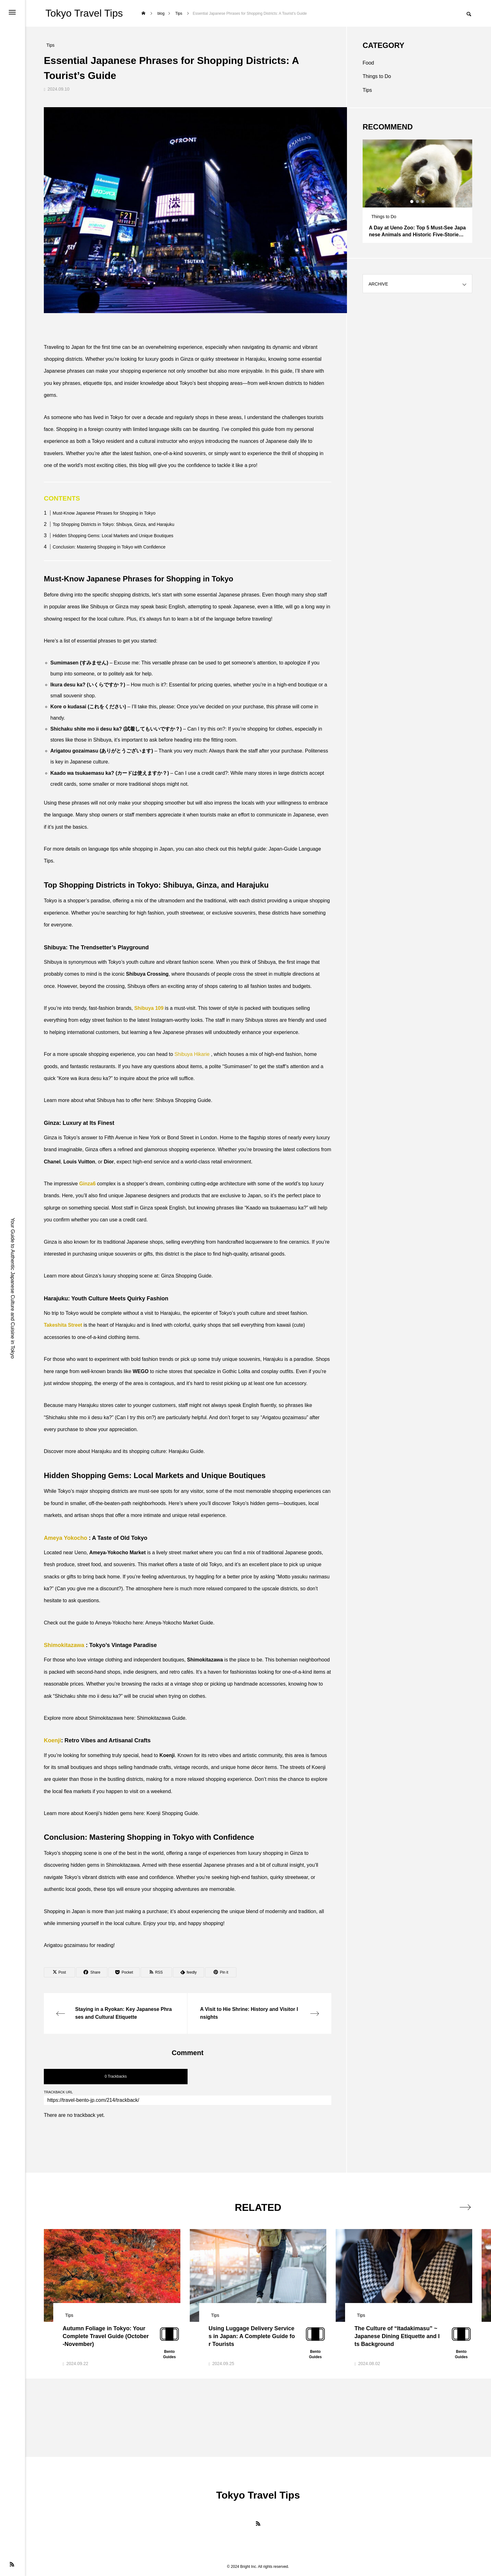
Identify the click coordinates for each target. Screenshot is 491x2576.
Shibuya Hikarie (191, 1054)
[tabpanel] (417, 191)
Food (368, 63)
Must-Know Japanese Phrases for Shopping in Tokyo (104, 513)
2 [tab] (418, 201)
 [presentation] (465, 2207)
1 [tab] (412, 201)
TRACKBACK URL (58, 2092)
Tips (367, 90)
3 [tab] (423, 201)
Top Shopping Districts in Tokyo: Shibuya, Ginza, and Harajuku (113, 524)
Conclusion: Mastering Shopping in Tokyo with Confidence (109, 546)
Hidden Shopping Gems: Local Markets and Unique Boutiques (113, 535)
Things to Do (377, 76)
